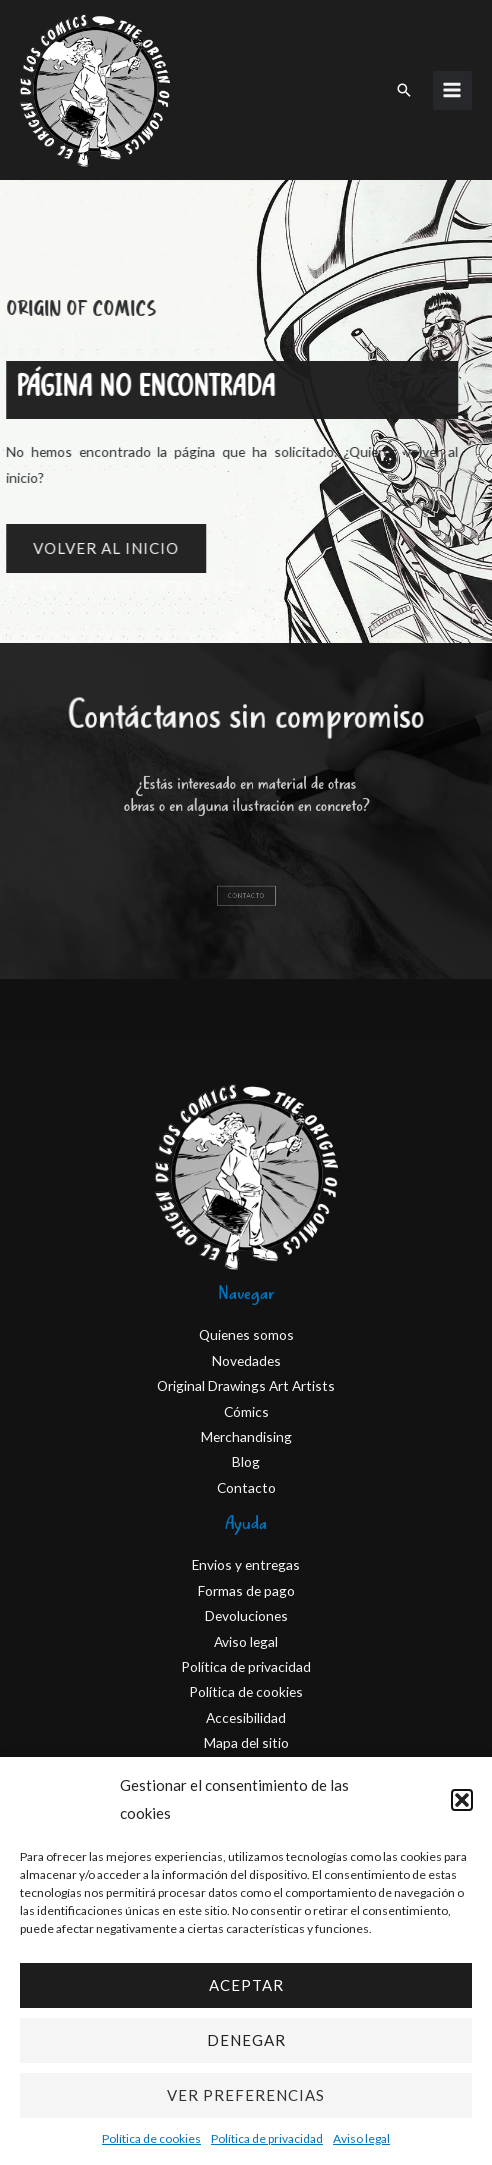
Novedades (246, 1360)
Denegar (246, 2040)
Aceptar (246, 1985)
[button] (462, 1800)
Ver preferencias (246, 2095)
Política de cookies (151, 2138)
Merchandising (246, 1436)
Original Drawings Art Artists (246, 1385)
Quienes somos (246, 1334)
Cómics (246, 1411)
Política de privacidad (267, 2138)
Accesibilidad (246, 1717)
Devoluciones (246, 1615)
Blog (246, 1461)
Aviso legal (361, 2138)
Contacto (246, 1487)
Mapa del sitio (246, 1742)
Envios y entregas (246, 1564)
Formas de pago (246, 1590)
